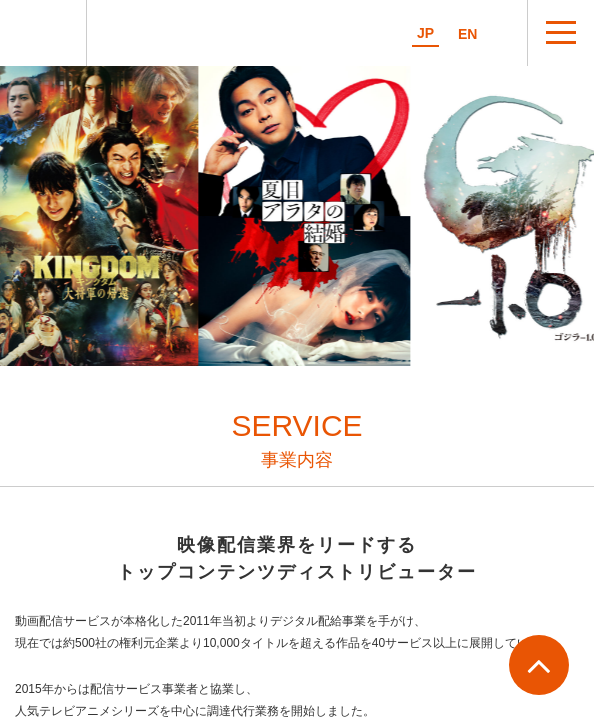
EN (467, 34)
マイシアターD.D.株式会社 (43, 33)
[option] (306, 216)
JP (425, 33)
